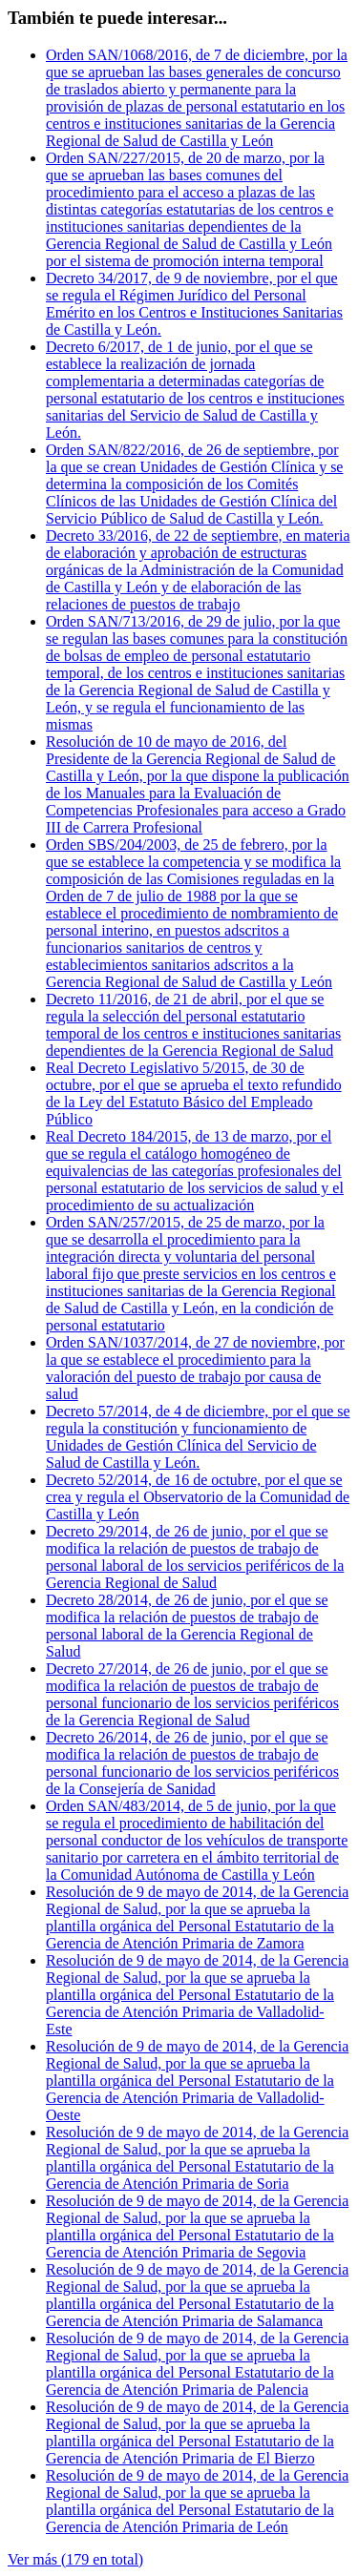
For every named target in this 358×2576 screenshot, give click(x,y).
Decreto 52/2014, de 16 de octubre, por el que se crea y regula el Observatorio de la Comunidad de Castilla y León (197, 1497)
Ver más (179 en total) (75, 2559)
